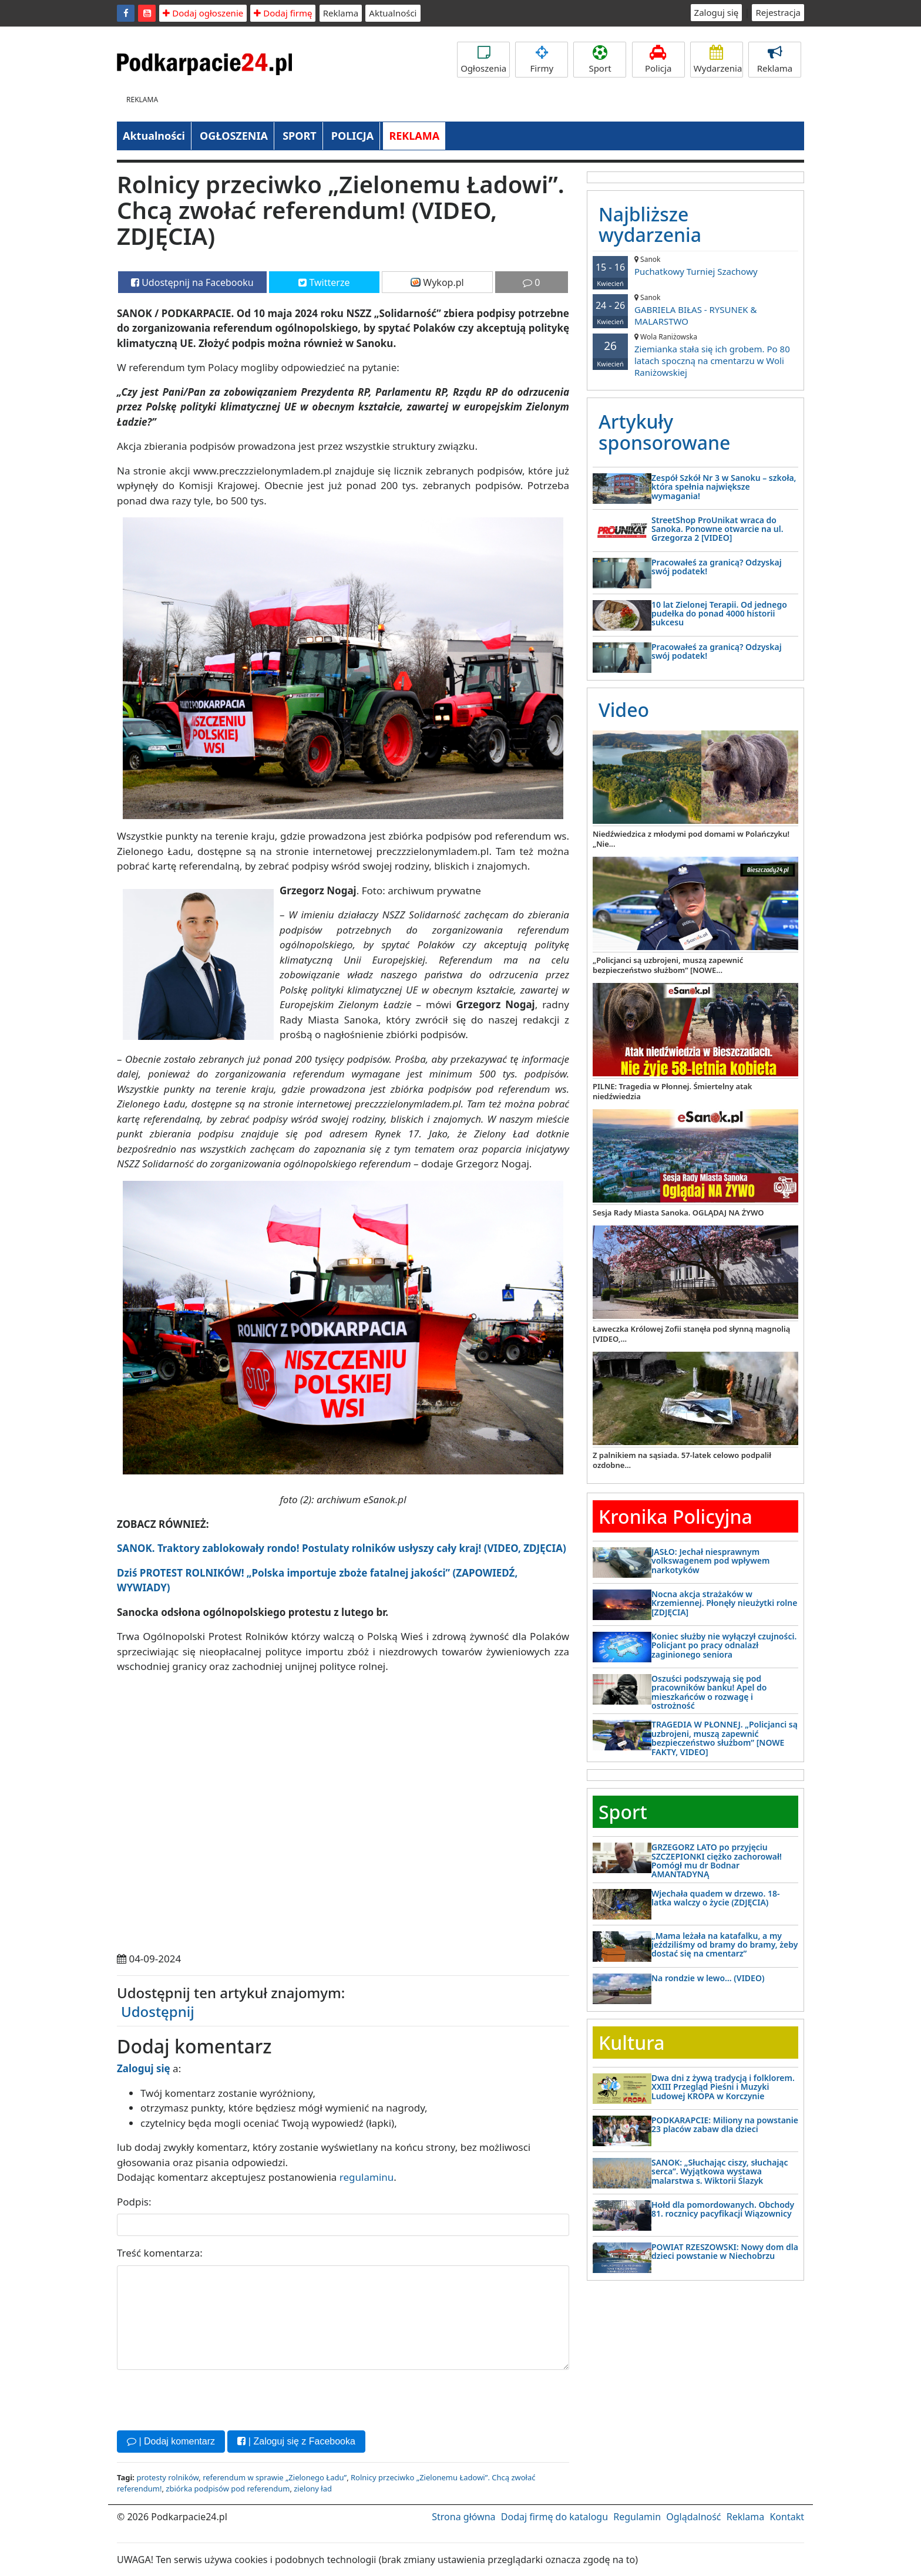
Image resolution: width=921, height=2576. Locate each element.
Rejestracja (778, 12)
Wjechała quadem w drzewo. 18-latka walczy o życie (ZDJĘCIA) (715, 1898)
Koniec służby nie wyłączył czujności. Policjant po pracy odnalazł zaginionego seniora (723, 1645)
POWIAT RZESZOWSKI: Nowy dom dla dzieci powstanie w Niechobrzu (724, 2251)
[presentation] (206, 2399)
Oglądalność (693, 2516)
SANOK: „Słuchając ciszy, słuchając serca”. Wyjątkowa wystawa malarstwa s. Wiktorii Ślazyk (719, 2171)
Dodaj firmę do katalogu (554, 2516)
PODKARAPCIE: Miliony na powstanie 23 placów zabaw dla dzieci (724, 2124)
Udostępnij (157, 2011)
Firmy (541, 59)
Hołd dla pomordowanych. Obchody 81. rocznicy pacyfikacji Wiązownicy (722, 2209)
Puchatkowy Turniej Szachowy (695, 265)
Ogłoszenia (483, 59)
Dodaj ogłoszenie (203, 13)
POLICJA (352, 136)
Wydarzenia (718, 59)
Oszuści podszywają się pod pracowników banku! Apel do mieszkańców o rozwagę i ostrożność (709, 1692)
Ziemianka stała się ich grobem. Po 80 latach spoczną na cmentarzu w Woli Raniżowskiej (695, 355)
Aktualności (392, 13)
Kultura (631, 2042)
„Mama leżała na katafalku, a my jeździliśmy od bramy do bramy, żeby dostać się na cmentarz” (724, 1944)
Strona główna (463, 2516)
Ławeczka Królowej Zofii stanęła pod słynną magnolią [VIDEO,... (691, 1334)
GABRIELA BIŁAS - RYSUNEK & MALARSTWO (695, 309)
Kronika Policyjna (675, 1516)
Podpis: (134, 2201)
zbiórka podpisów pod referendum (228, 2488)
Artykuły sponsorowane (664, 431)
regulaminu (367, 2177)
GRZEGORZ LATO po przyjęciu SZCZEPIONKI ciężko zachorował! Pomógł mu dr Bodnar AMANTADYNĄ (716, 1860)
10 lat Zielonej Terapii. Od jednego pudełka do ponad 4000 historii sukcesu (719, 613)
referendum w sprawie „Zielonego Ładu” (275, 2477)
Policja (658, 59)
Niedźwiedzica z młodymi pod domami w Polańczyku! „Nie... (691, 839)
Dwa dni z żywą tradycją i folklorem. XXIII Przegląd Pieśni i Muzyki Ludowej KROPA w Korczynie (723, 2087)
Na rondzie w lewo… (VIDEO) (707, 1978)
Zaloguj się (716, 12)
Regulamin (637, 2516)
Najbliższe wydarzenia (650, 224)
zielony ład (313, 2488)
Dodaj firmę (283, 13)
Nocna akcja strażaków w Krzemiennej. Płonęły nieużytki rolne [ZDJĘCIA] (724, 1603)
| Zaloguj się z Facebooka (296, 2441)
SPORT (300, 136)
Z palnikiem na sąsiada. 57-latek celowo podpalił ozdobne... (682, 1460)
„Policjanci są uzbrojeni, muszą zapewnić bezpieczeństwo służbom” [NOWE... (668, 965)
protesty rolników (167, 2477)
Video (624, 709)
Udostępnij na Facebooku (192, 282)
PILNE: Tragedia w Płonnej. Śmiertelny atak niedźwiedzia (672, 1091)
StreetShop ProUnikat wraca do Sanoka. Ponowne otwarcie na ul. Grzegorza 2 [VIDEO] (717, 529)
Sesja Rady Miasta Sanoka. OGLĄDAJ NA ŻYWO (678, 1212)
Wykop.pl (437, 282)
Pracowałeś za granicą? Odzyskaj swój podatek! (716, 567)
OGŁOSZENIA (234, 136)
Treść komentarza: (160, 2253)
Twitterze (323, 282)
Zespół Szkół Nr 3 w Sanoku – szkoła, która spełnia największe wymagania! (723, 486)
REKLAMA (414, 136)
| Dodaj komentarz (171, 2441)
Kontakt (786, 2516)
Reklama (341, 13)
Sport (600, 59)
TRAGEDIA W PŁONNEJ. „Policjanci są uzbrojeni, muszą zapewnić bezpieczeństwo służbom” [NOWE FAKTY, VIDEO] (724, 1738)
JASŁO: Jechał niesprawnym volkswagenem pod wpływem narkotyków (710, 1560)
